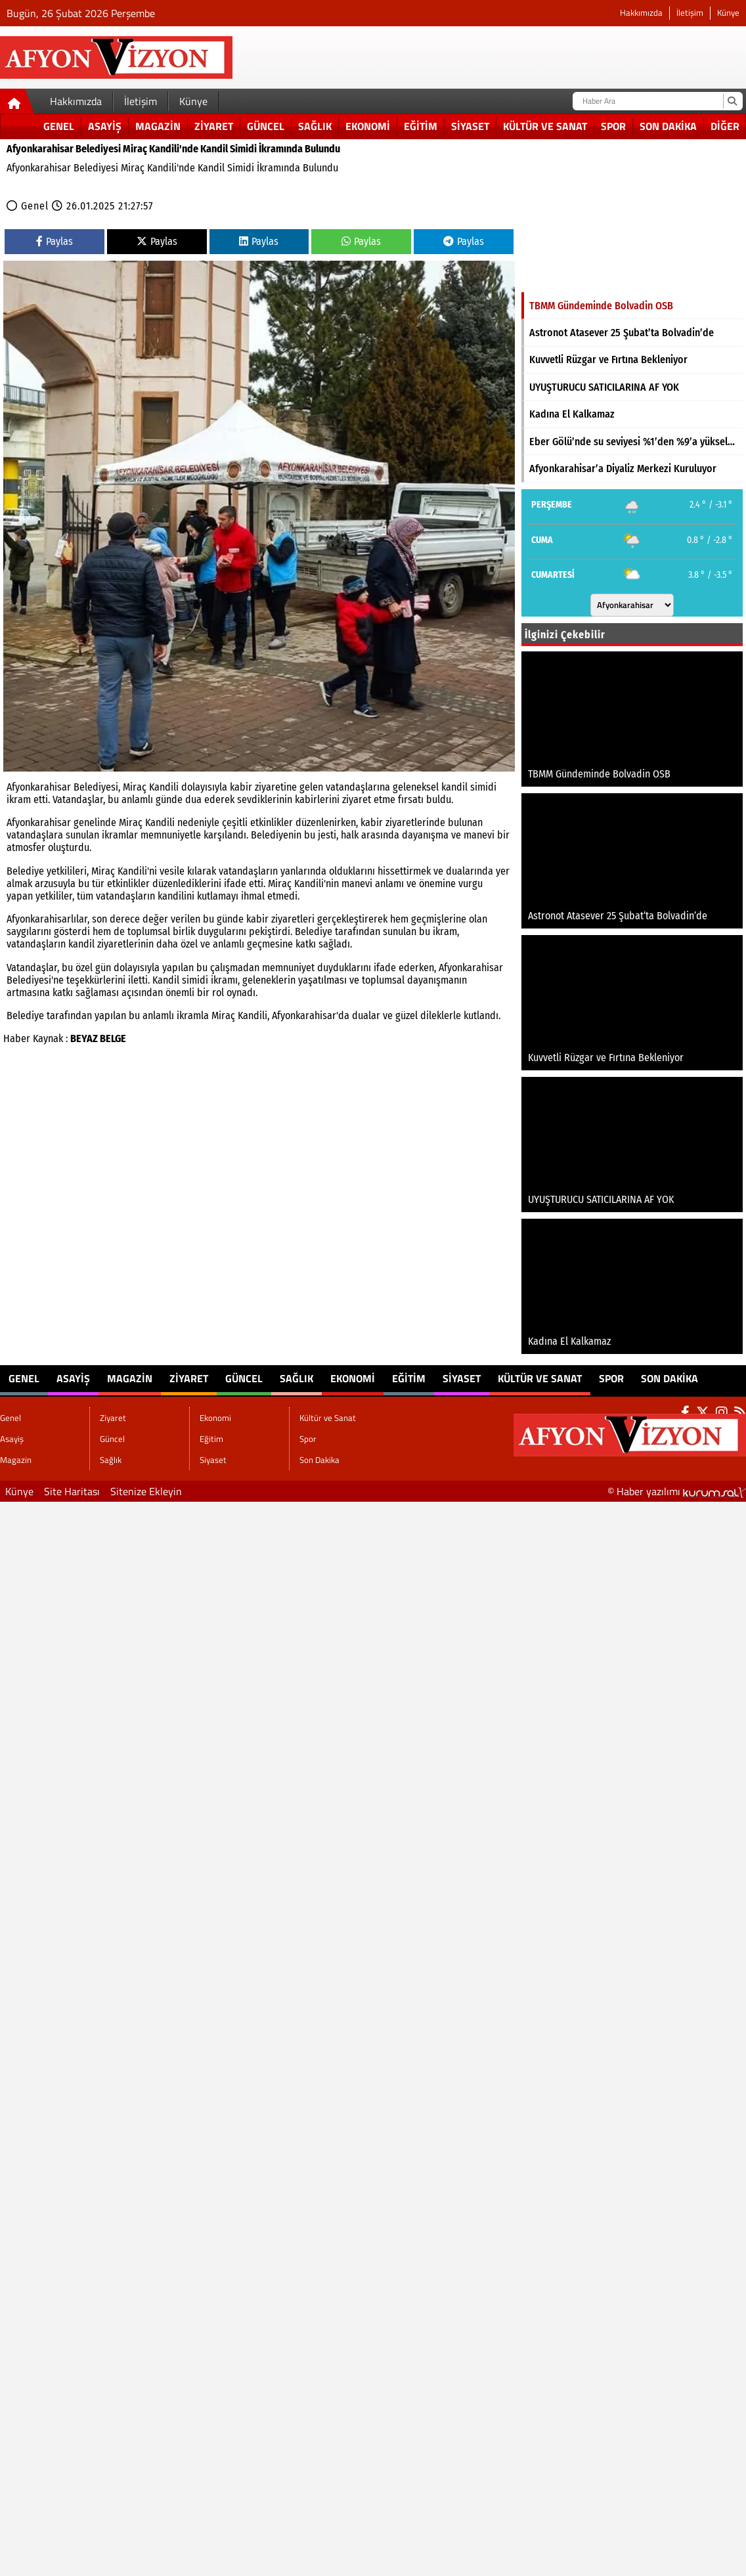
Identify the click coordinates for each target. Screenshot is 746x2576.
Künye (728, 13)
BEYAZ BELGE (98, 1038)
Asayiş (104, 126)
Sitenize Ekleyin (146, 1491)
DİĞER (725, 126)
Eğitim (420, 126)
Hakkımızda (641, 13)
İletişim (689, 13)
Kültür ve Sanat (545, 126)
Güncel (265, 126)
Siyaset (470, 126)
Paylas (54, 241)
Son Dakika (668, 126)
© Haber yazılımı (676, 1491)
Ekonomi (367, 126)
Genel (58, 126)
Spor (613, 126)
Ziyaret (213, 126)
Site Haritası (72, 1491)
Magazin (158, 126)
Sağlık (315, 126)
